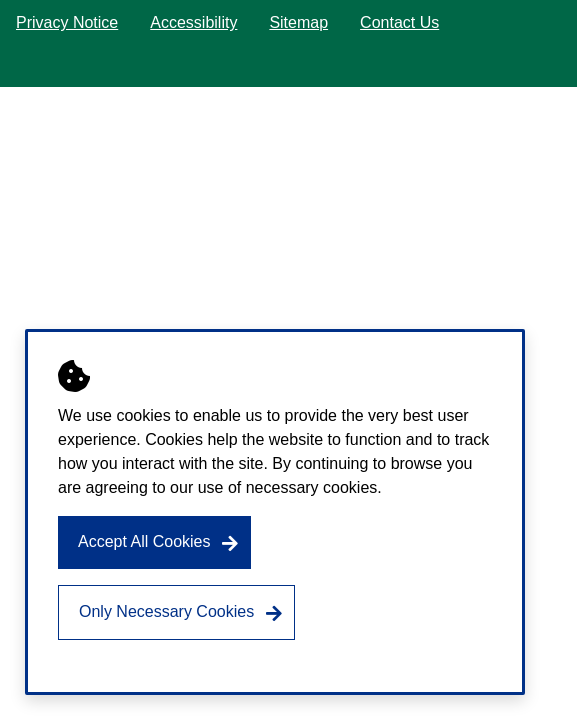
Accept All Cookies (144, 541)
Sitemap (298, 22)
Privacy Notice (67, 22)
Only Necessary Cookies (166, 611)
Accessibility (193, 22)
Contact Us (399, 22)
